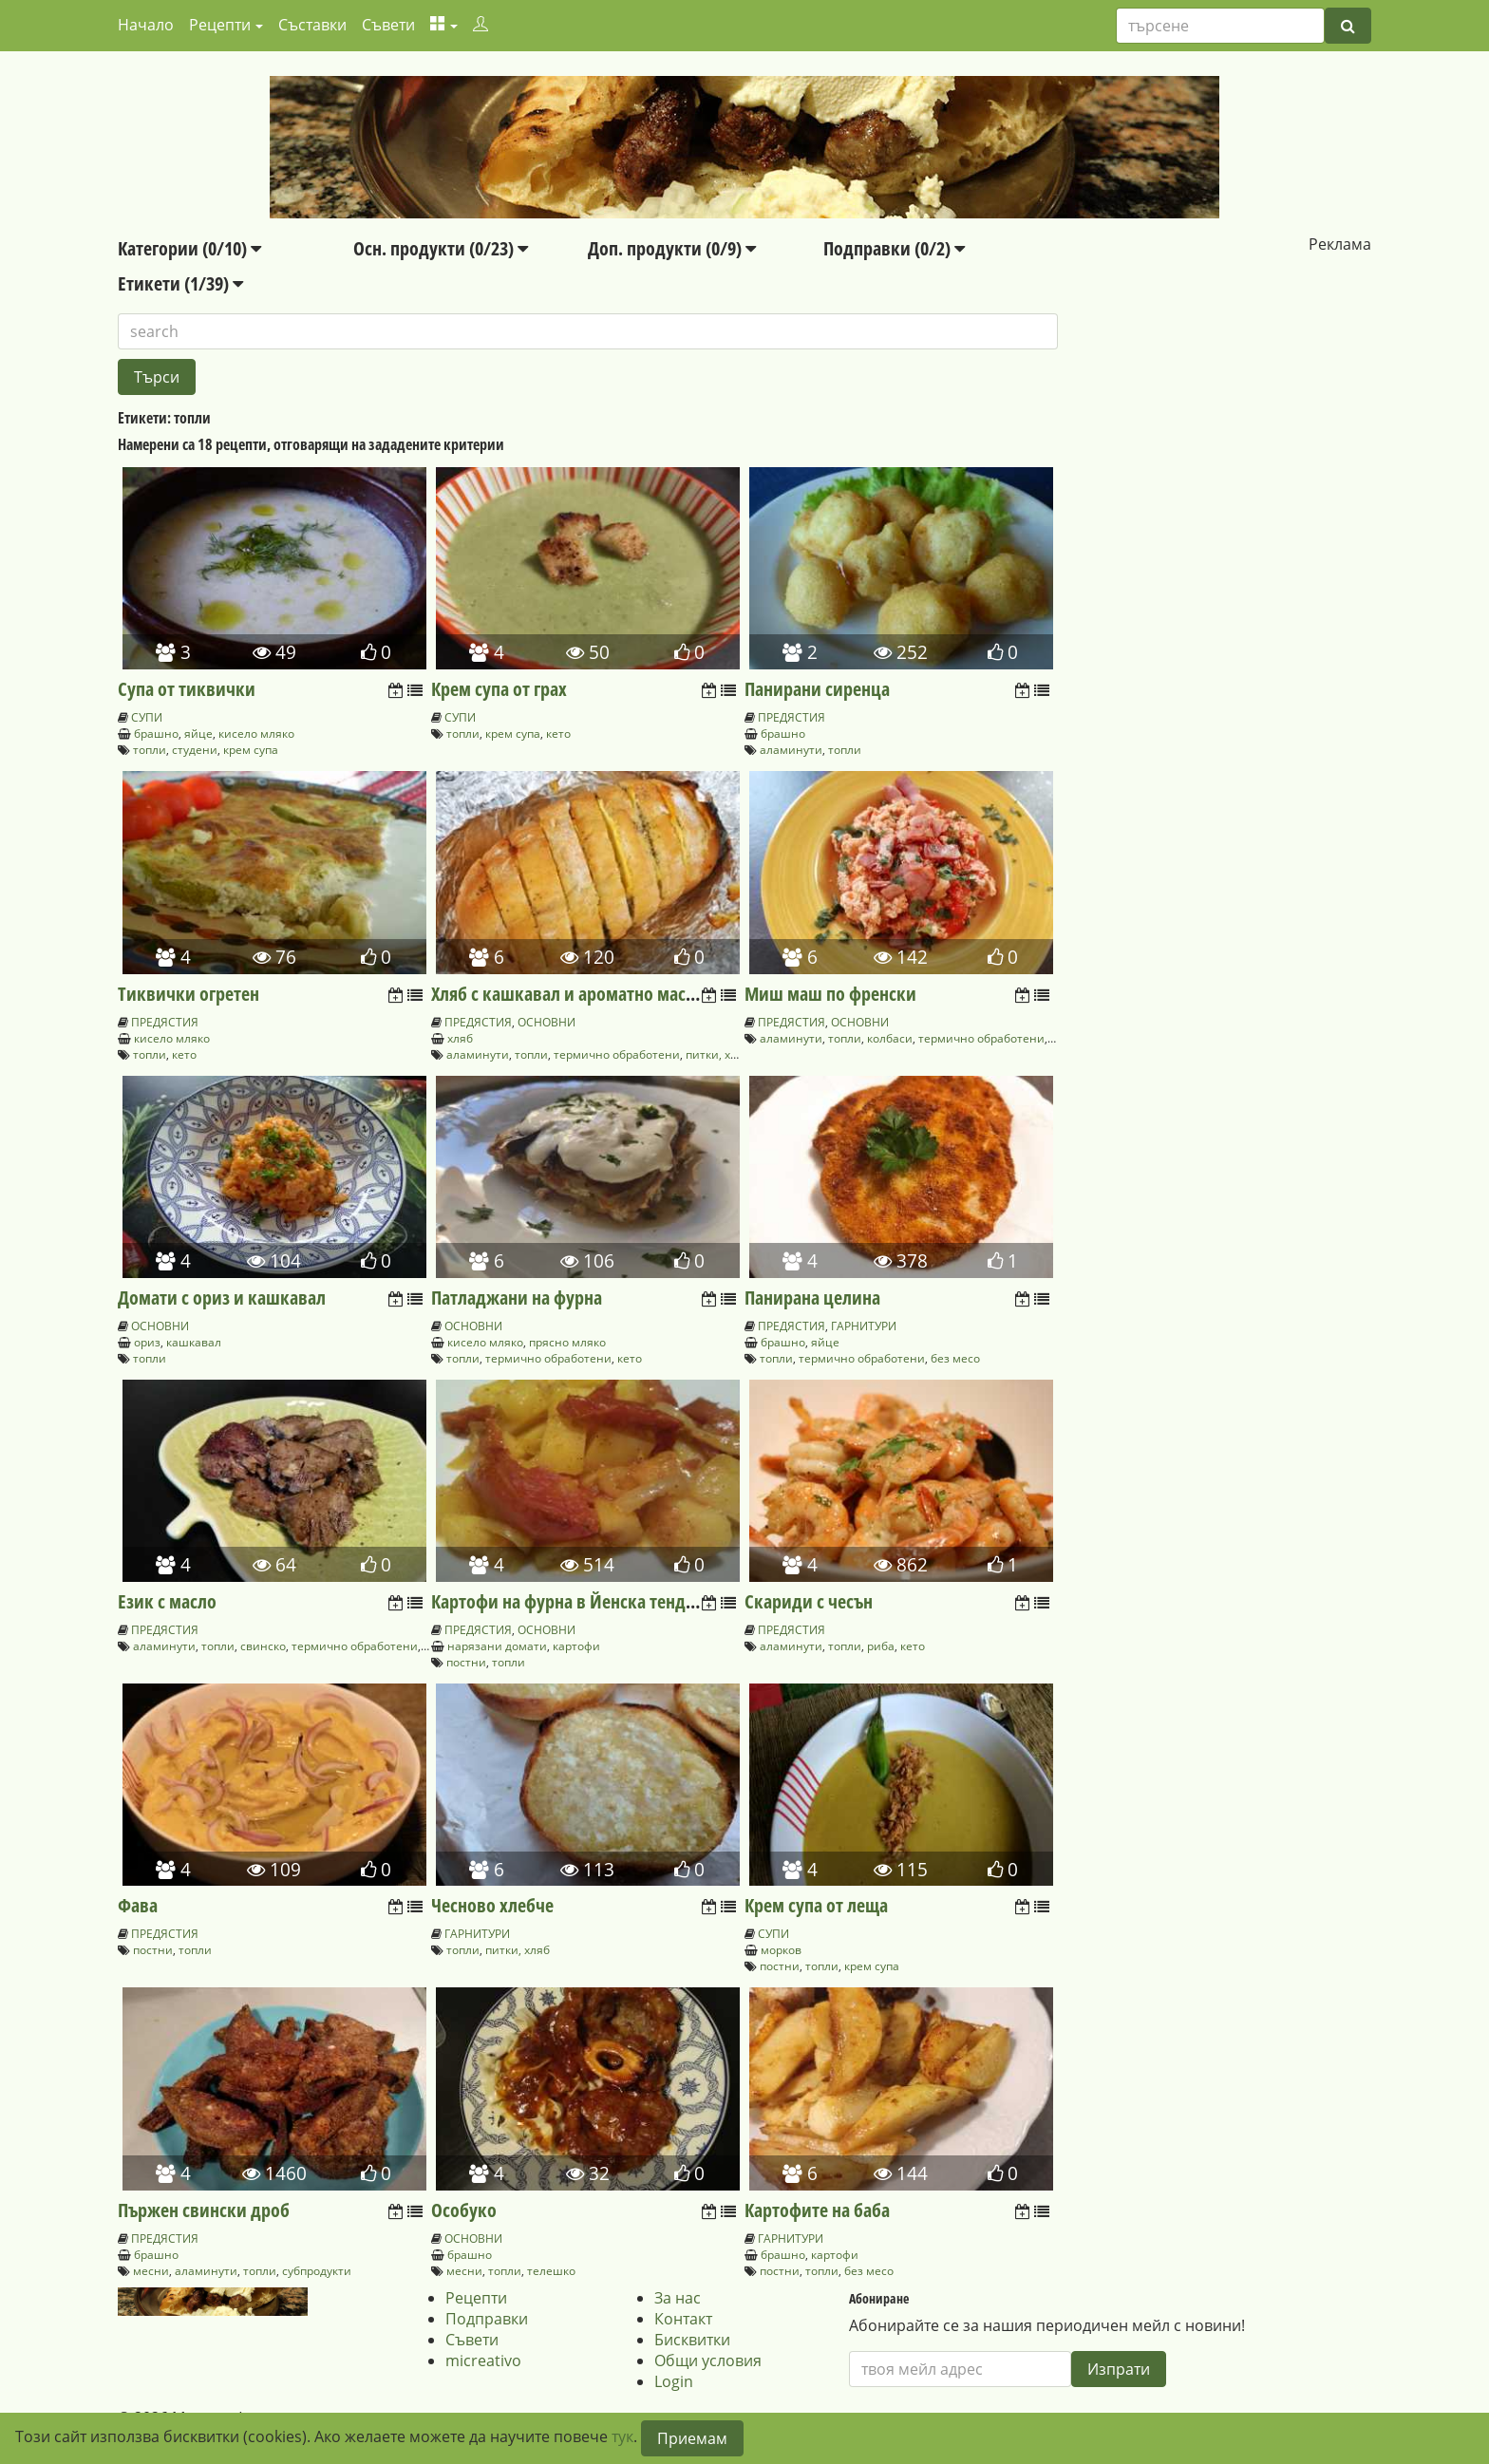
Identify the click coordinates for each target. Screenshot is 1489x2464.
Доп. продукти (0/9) (672, 248)
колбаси (890, 1038)
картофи (576, 1646)
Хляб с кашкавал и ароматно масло (568, 993)
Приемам (692, 2438)
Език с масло (167, 1601)
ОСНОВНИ (546, 1022)
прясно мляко (567, 1342)
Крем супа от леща (816, 1905)
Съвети (388, 24)
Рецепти (476, 2297)
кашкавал (193, 1342)
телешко (551, 2271)
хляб (460, 1038)
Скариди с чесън (808, 1601)
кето (558, 733)
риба (881, 1646)
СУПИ (146, 717)
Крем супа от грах (499, 689)
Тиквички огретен (188, 993)
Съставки (312, 24)
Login (673, 2381)
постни (466, 1662)
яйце (198, 733)
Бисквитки (692, 2339)
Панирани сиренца (817, 689)
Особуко (464, 2210)
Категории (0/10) (189, 248)
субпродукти (316, 2271)
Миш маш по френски (830, 993)
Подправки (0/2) (894, 248)
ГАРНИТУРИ (863, 1326)
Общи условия (708, 2360)
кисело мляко (256, 733)
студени (194, 750)
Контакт (683, 2318)
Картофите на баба (817, 2210)
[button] (444, 25)
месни (151, 2271)
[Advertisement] (1214, 373)
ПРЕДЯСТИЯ (791, 717)
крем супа (250, 750)
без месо (955, 1358)
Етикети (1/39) (180, 283)
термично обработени (617, 1054)
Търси (156, 377)
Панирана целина (812, 1297)
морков (781, 1950)
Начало (146, 24)
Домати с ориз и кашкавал (222, 1297)
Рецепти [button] (220, 24)
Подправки (486, 2318)
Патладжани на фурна (516, 1297)
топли (149, 750)
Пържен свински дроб (204, 2210)
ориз (147, 1342)
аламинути (791, 750)
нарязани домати (497, 1646)
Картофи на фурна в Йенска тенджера (578, 1601)
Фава (138, 1905)
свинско (263, 1646)
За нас (677, 2297)
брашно (156, 733)
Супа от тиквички (186, 689)
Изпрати (1118, 2369)
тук (622, 2436)
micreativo (483, 2360)
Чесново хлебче (492, 1905)
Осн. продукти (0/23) (440, 248)
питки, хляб (718, 1054)
